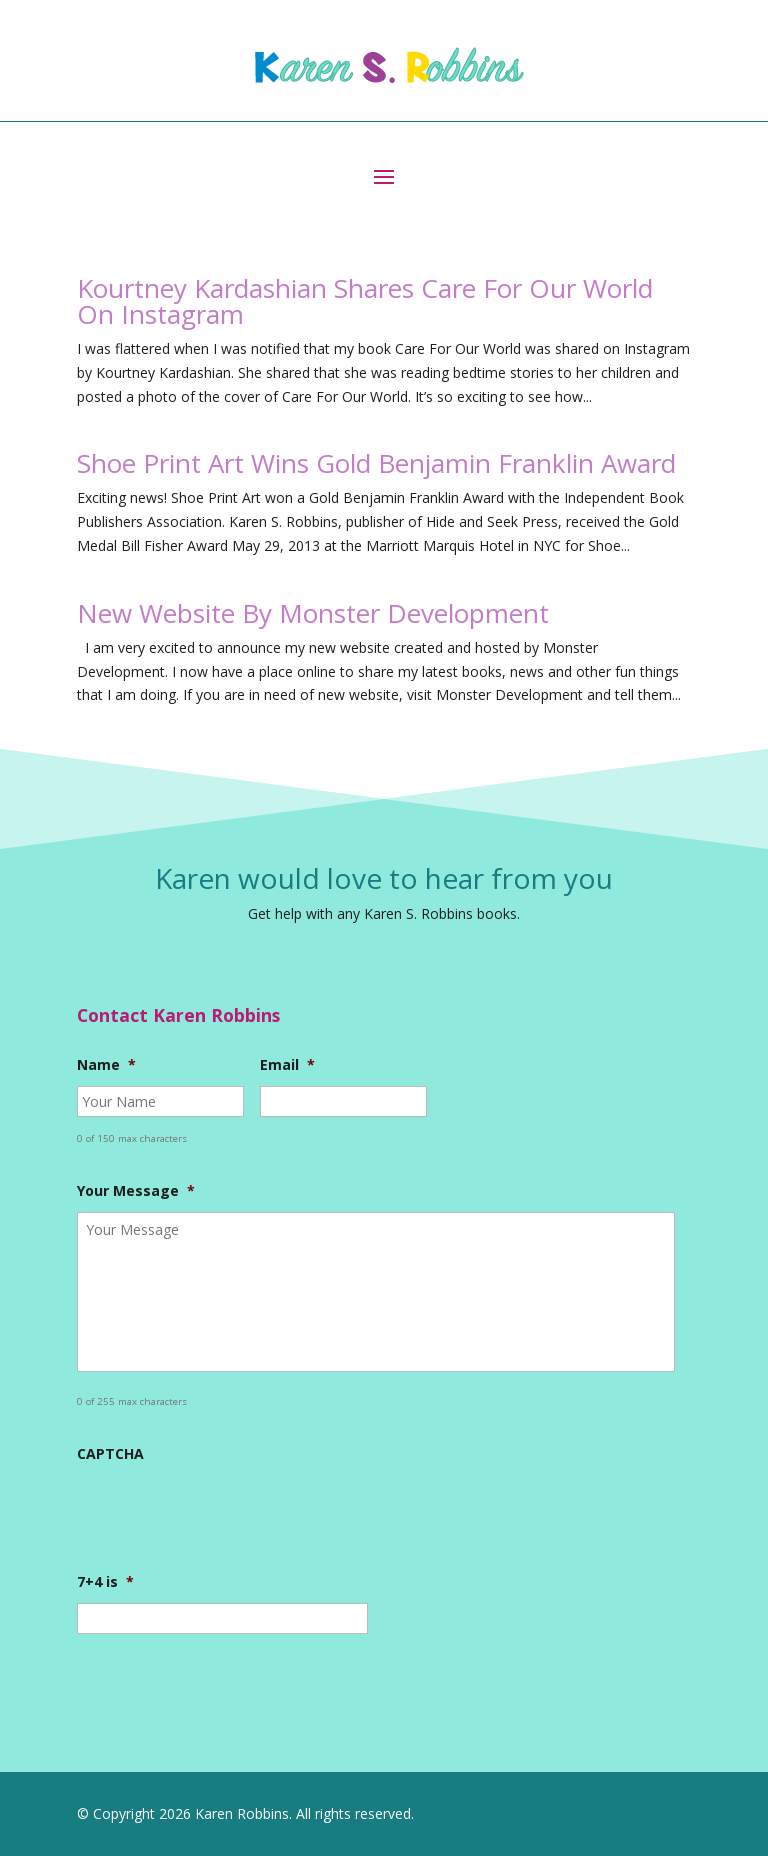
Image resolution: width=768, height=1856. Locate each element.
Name (106, 1065)
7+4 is (105, 1582)
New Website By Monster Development (313, 613)
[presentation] (229, 1514)
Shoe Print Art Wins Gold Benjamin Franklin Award (376, 463)
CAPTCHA (110, 1454)
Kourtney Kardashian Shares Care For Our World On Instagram (365, 301)
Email (287, 1065)
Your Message (136, 1191)
